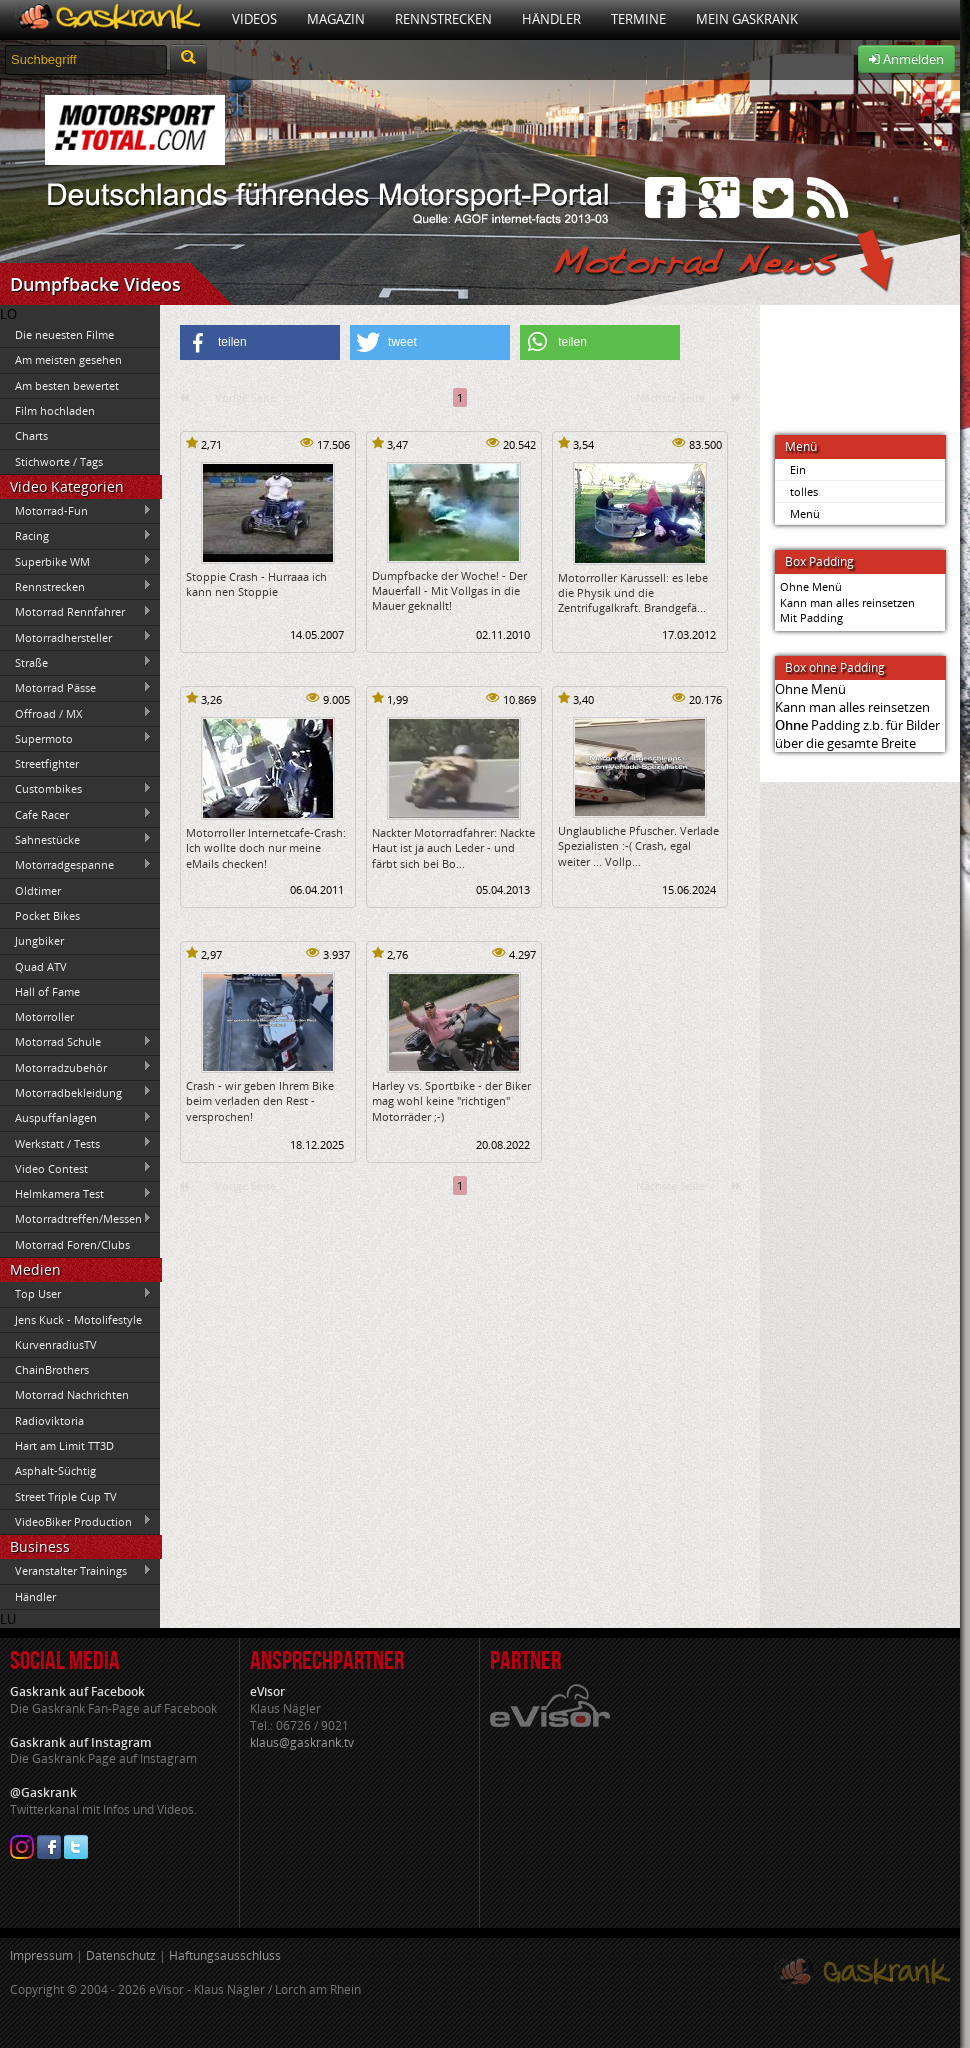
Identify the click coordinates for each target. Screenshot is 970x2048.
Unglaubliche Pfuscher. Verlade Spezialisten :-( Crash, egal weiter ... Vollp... (638, 846)
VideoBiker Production (76, 1521)
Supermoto (76, 738)
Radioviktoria (49, 1420)
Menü (805, 513)
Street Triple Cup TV (66, 1496)
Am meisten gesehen (68, 359)
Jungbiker (39, 940)
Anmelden (906, 59)
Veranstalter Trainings (76, 1571)
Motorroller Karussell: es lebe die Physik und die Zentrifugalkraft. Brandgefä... (633, 593)
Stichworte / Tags (59, 461)
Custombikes (76, 789)
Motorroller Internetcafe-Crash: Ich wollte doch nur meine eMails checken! (266, 848)
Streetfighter (47, 763)
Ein (798, 469)
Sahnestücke (76, 839)
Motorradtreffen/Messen (76, 1219)
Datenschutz (121, 1955)
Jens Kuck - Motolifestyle (78, 1319)
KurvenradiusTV (56, 1344)
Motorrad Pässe (76, 688)
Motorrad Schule (76, 1042)
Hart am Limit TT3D (64, 1445)
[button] (260, 342)
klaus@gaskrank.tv (302, 1742)
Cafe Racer (76, 814)
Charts (31, 435)
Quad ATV (41, 966)
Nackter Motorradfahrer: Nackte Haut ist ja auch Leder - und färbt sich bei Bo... (453, 848)
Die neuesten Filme (64, 334)
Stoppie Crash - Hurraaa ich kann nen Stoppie (256, 584)
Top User (76, 1294)
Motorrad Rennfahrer (76, 612)
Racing (76, 536)
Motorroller (44, 1016)
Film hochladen (55, 410)
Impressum (41, 1955)
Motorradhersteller (76, 637)
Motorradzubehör (76, 1067)
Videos (254, 19)
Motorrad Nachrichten (72, 1394)
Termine (638, 19)
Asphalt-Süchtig (55, 1470)
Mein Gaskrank (747, 19)
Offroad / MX (76, 713)
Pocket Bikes (47, 915)
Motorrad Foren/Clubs (72, 1244)
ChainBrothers (52, 1369)
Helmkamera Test (76, 1194)
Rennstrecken (443, 19)
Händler (551, 19)
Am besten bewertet (67, 385)
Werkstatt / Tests (76, 1143)
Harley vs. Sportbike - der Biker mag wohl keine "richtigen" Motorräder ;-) (451, 1101)
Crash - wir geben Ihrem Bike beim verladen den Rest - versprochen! (260, 1101)
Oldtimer (38, 890)
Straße (76, 662)
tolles (804, 491)
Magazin (336, 19)
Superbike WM (76, 561)
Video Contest (76, 1168)
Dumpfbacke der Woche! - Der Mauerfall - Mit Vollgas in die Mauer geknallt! (449, 591)
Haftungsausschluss (225, 1955)
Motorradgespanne (76, 865)
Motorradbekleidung (76, 1092)
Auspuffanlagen (76, 1118)
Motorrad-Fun (76, 511)
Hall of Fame (47, 991)
